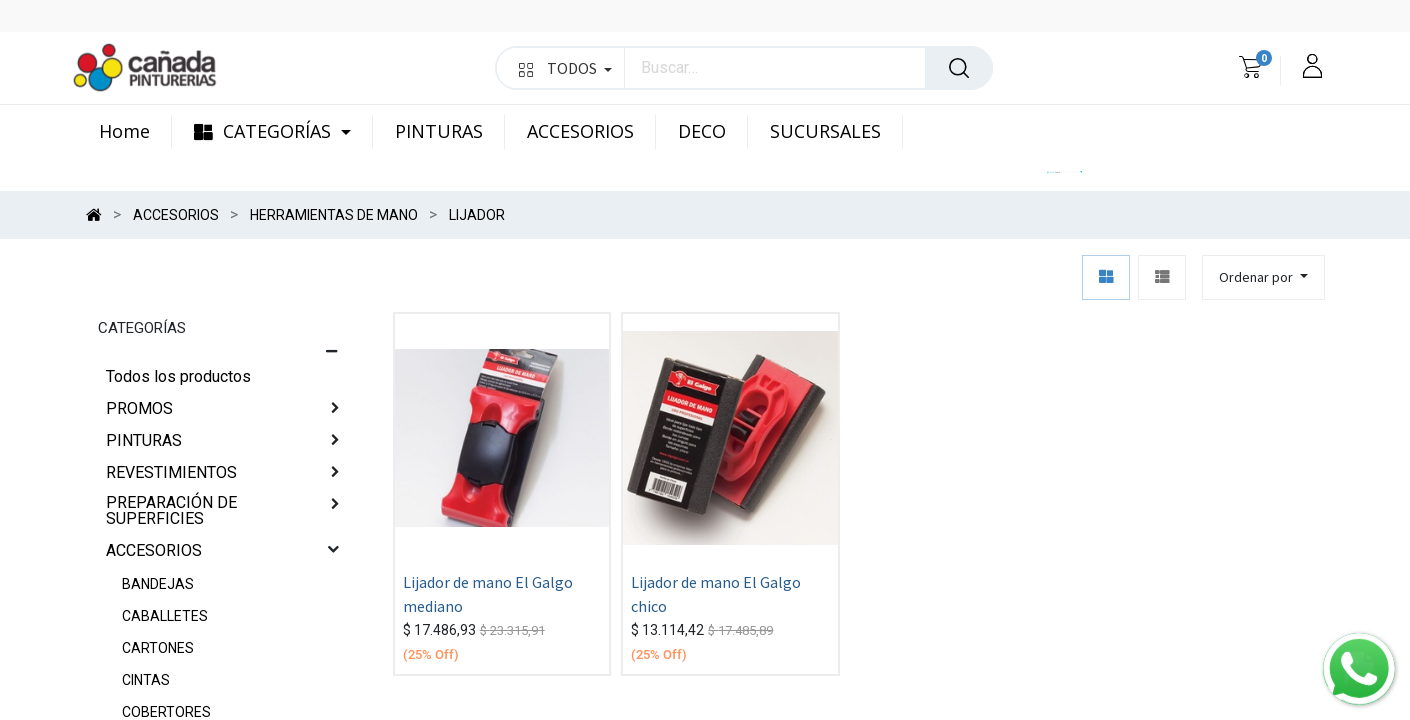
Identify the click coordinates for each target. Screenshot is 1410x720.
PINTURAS (144, 440)
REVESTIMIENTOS (171, 472)
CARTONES (158, 648)
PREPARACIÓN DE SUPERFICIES (171, 510)
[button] (1263, 277)
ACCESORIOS (154, 550)
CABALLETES (165, 616)
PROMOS (139, 408)
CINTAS (146, 680)
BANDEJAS (158, 584)
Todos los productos (178, 376)
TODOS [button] (565, 68)
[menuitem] (135, 132)
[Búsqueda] (959, 68)
